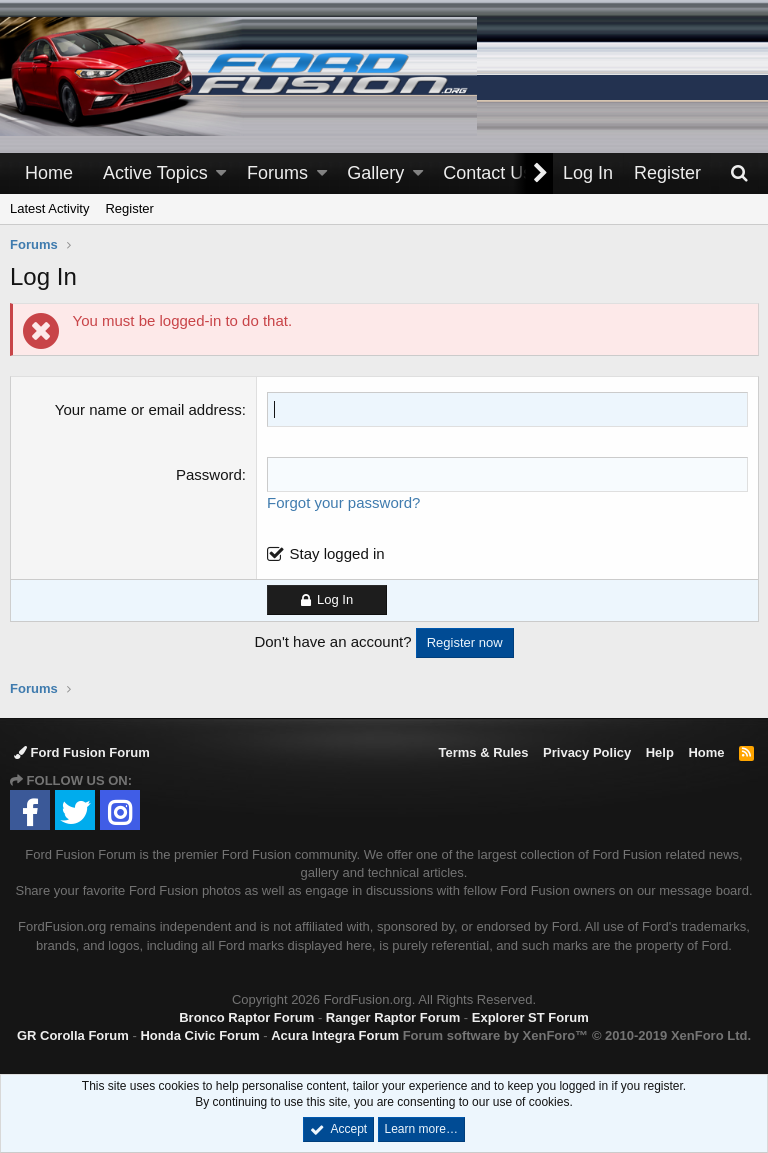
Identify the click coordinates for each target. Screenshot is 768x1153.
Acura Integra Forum (335, 1035)
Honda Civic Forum (199, 1035)
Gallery (375, 173)
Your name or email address (148, 409)
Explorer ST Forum (530, 1017)
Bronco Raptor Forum (246, 1017)
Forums (277, 173)
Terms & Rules (483, 752)
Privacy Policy (587, 752)
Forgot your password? (343, 502)
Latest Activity (49, 208)
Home (49, 173)
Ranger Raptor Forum (393, 1017)
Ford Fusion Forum (82, 752)
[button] (221, 173)
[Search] (739, 173)
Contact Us (487, 173)
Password (209, 474)
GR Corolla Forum (73, 1035)
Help (660, 752)
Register (129, 208)
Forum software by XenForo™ (577, 1035)
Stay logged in (337, 553)
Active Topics (155, 173)
